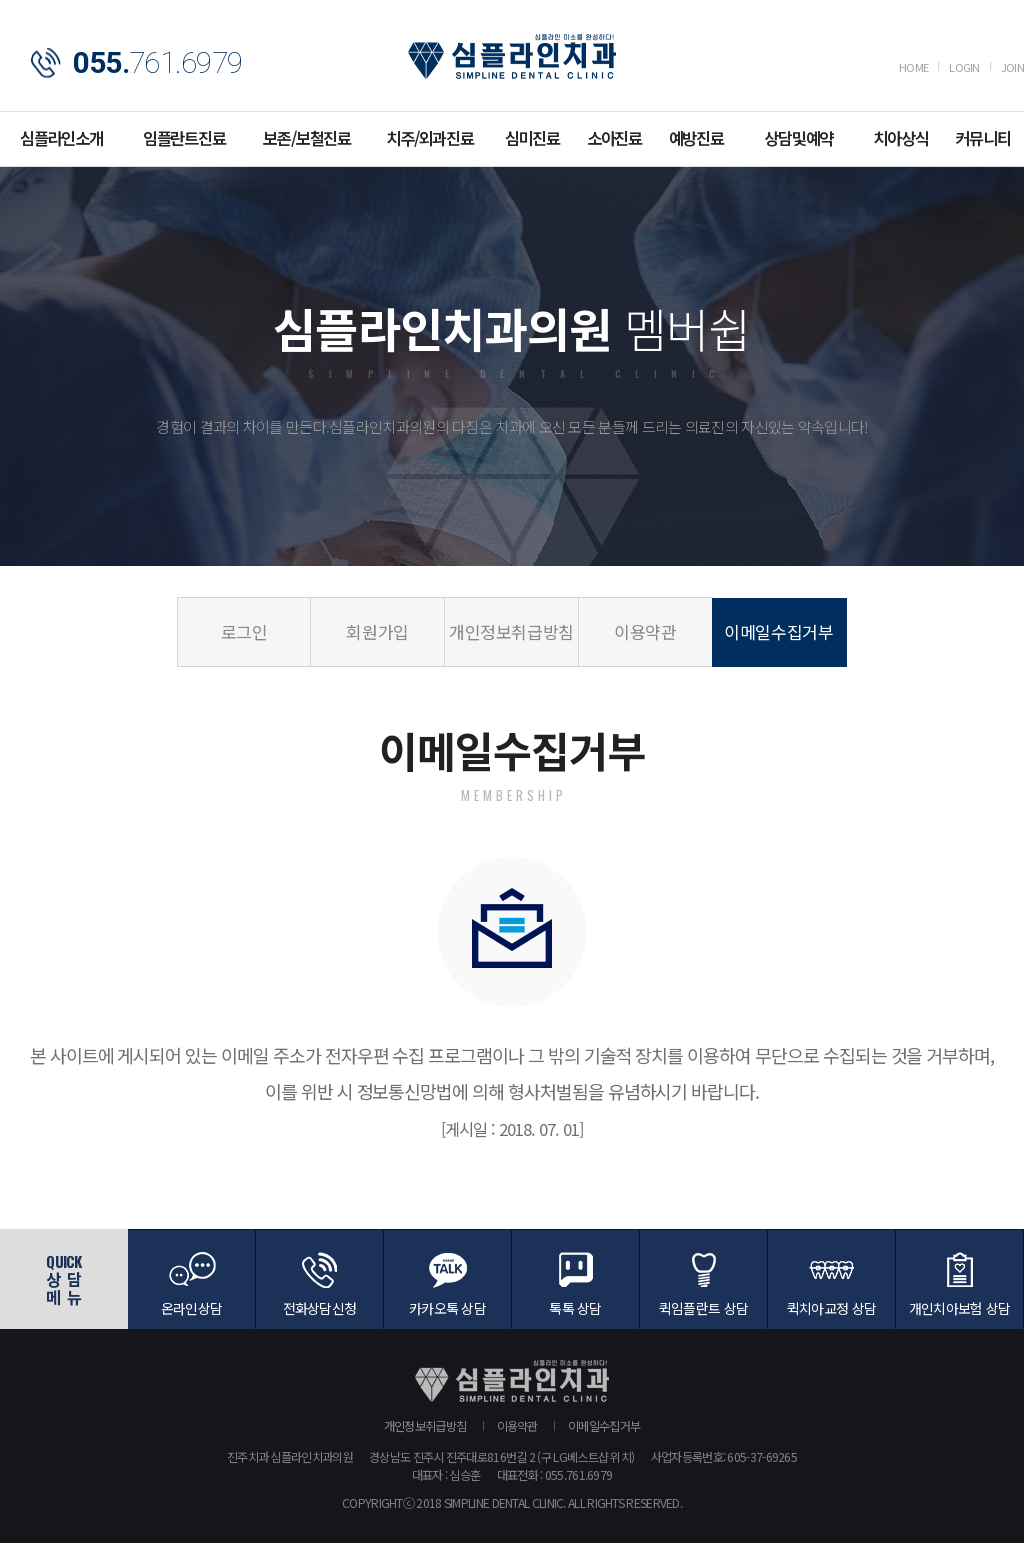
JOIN (1012, 67)
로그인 (244, 631)
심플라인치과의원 (512, 56)
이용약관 (645, 631)
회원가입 (377, 631)
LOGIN (964, 67)
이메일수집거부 (779, 631)
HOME (913, 67)
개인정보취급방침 (511, 631)
